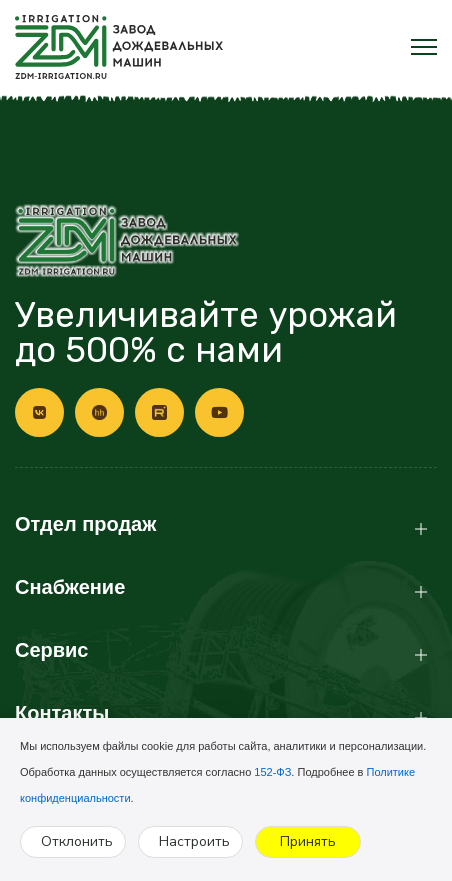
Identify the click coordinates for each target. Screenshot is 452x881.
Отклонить (77, 841)
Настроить (194, 841)
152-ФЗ (272, 772)
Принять (308, 841)
